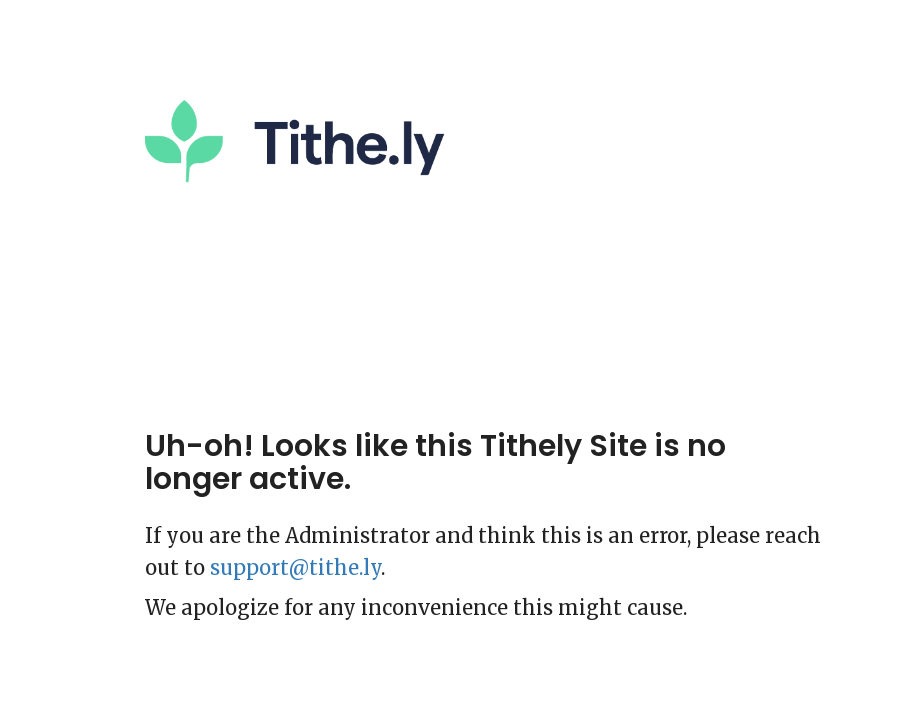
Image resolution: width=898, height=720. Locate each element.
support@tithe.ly (295, 567)
